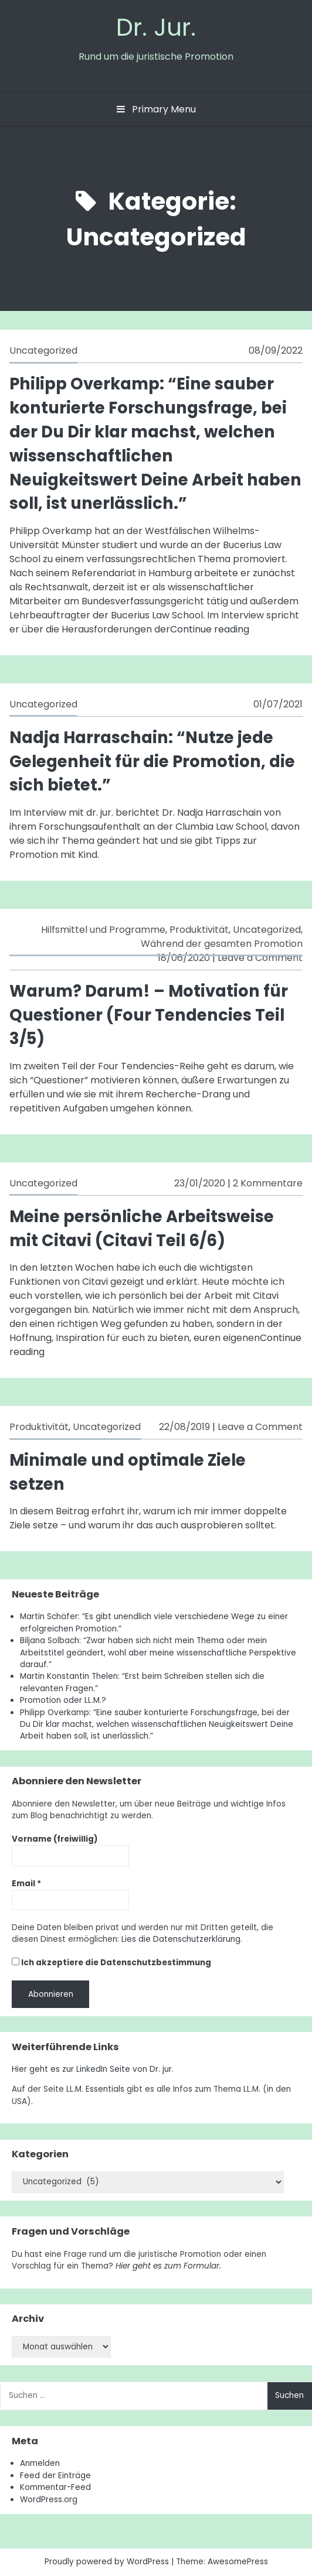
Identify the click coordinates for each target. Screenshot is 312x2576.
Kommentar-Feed (55, 2487)
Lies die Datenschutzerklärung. (181, 1939)
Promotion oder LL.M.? (63, 1700)
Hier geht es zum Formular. (168, 2265)
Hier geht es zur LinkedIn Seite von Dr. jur (92, 2069)
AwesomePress (238, 2561)
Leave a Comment (260, 957)
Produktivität (199, 929)
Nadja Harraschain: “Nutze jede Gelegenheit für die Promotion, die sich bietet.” (152, 761)
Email (26, 1883)
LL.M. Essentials (95, 2089)
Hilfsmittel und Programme (103, 929)
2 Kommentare (268, 1183)
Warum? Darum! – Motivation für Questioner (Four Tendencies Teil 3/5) (148, 1015)
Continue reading (209, 629)
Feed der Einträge (55, 2475)
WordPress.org (48, 2499)
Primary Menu (156, 109)
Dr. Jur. (156, 27)
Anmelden (40, 2463)
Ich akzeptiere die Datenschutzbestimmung (111, 1962)
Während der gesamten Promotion (222, 943)
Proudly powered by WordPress (108, 2561)
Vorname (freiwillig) (55, 1839)
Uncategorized (43, 350)
